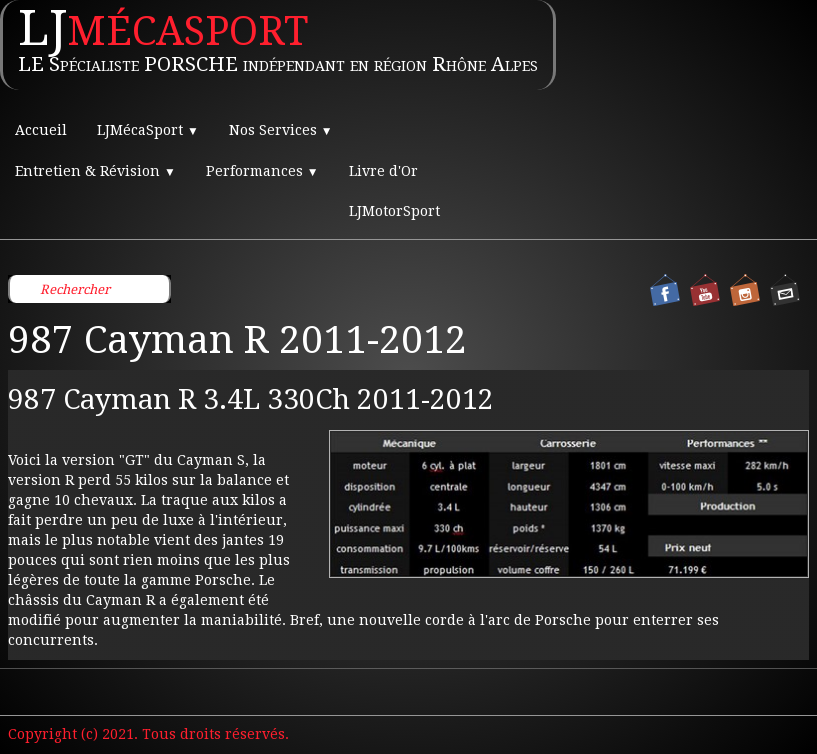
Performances (262, 171)
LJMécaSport (148, 130)
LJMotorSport (394, 211)
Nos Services (281, 130)
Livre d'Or (383, 171)
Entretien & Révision (95, 171)
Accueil (41, 130)
